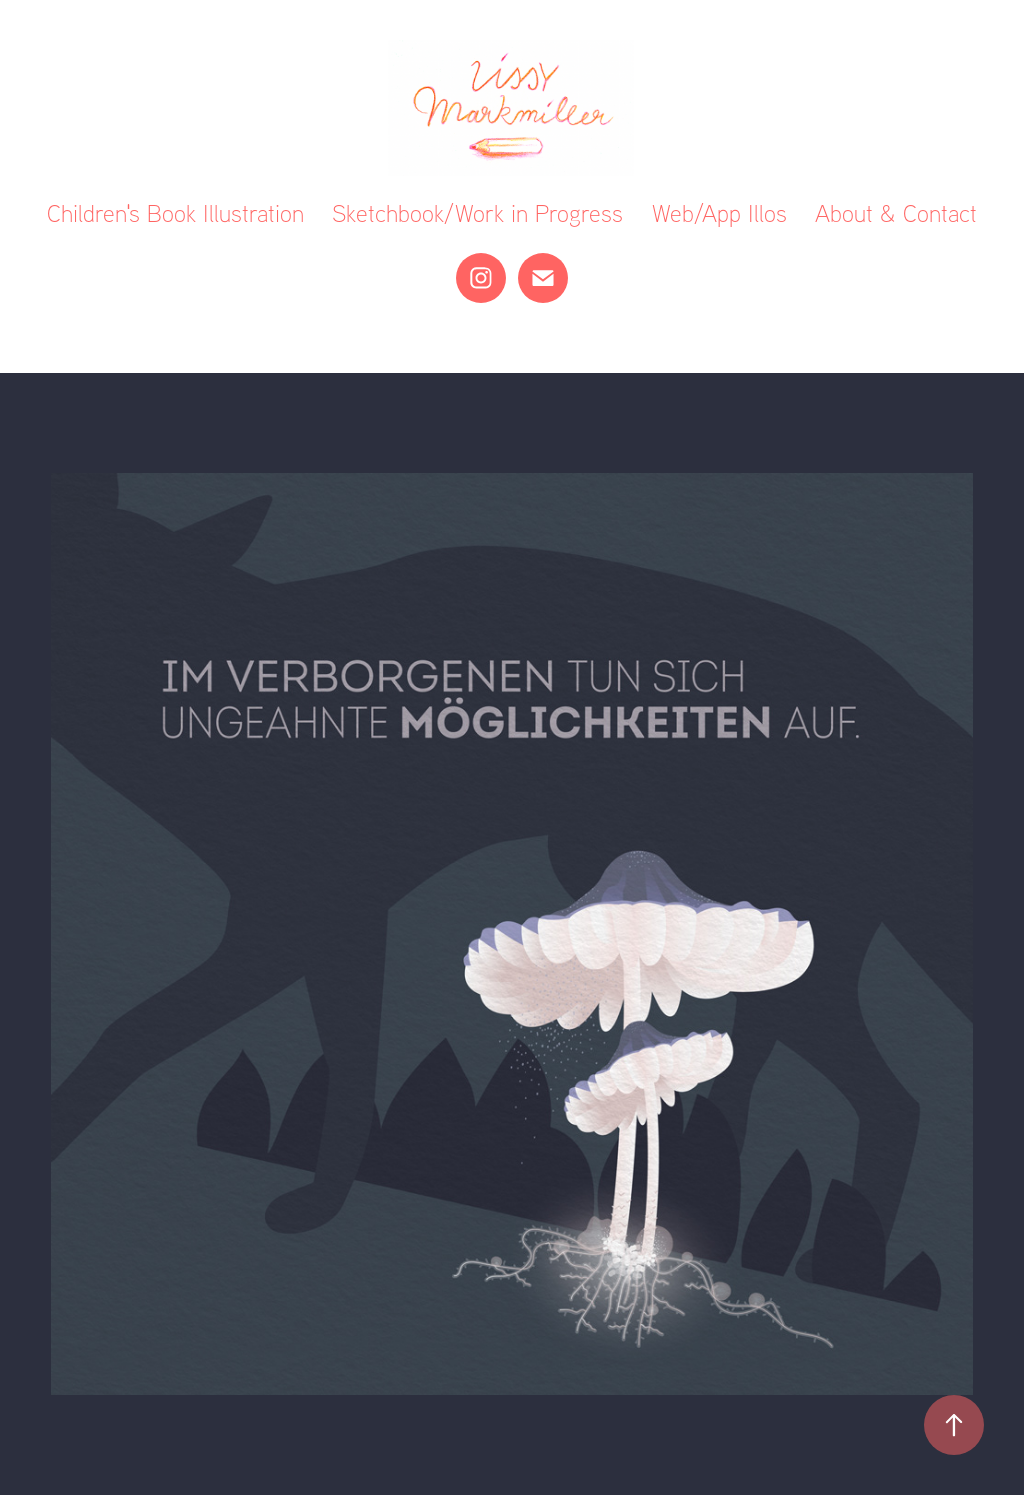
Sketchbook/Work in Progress (477, 213)
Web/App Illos (719, 213)
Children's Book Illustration (175, 213)
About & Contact (896, 213)
